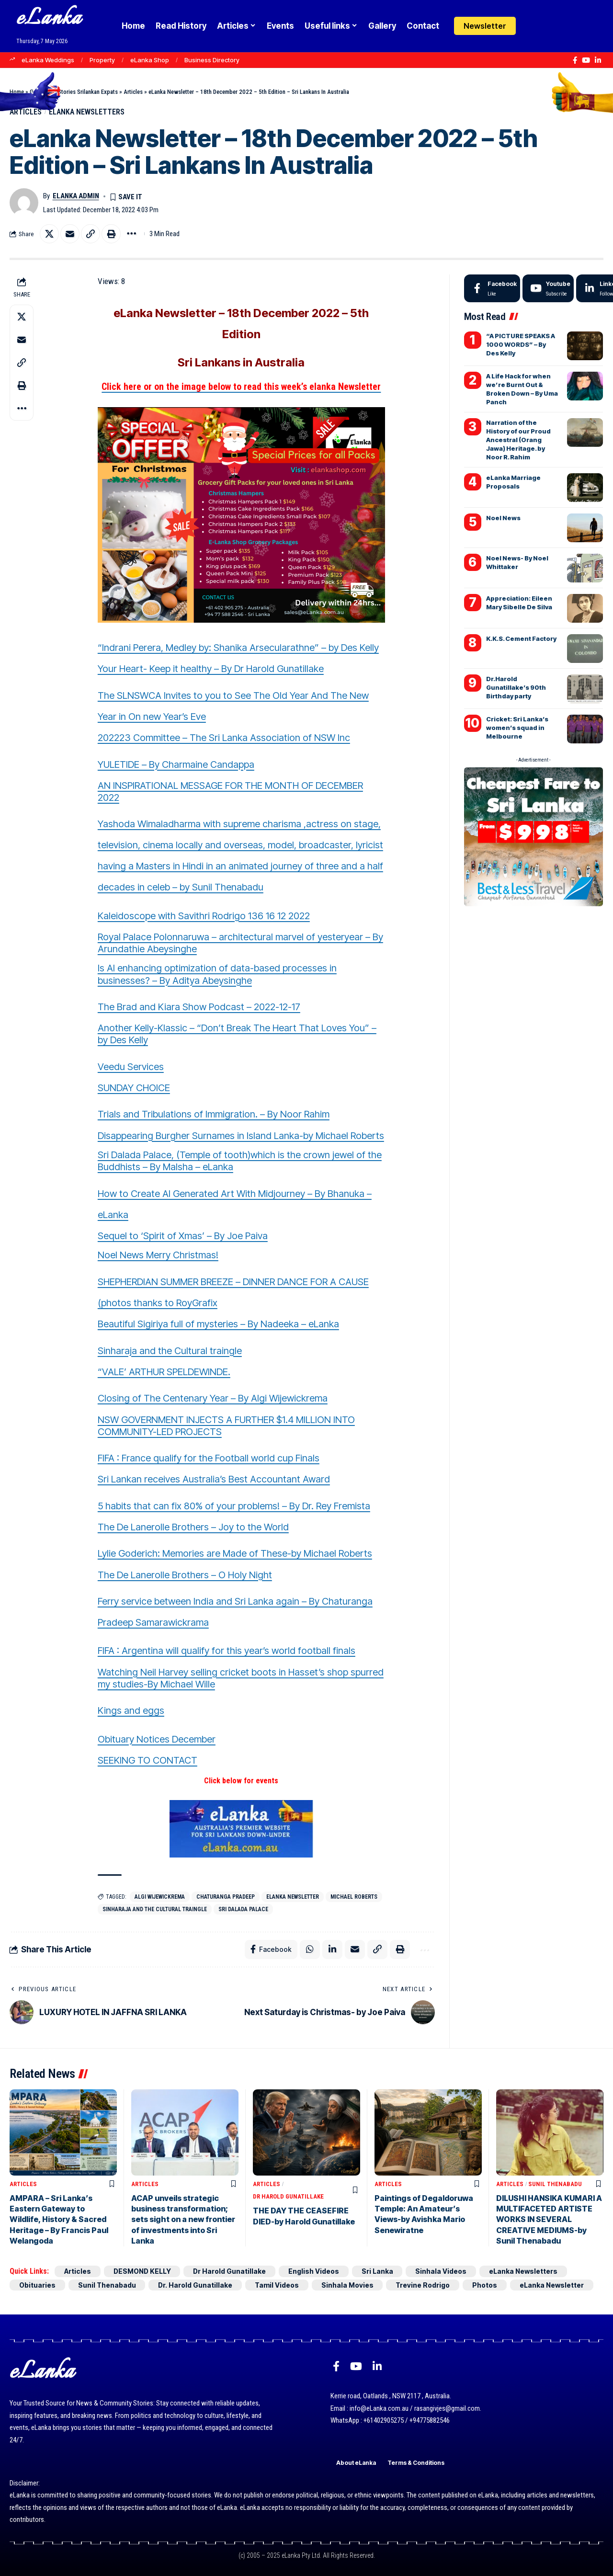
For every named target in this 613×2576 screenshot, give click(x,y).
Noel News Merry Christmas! (158, 1255)
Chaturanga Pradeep (225, 1896)
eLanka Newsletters (87, 111)
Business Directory (211, 60)
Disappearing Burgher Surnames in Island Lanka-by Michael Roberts (241, 1135)
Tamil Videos (278, 2285)
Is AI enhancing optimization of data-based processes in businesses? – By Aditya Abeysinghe (217, 974)
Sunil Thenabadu (555, 2184)
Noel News (503, 518)
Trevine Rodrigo (424, 2285)
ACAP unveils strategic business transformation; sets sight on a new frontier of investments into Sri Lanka (183, 2219)
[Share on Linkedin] (332, 1950)
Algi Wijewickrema (160, 1896)
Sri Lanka (379, 2271)
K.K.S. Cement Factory (521, 638)
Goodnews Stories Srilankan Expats (74, 91)
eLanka (48, 19)
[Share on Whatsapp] (310, 1950)
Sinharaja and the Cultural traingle (170, 1350)
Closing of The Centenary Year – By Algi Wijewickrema (213, 1398)
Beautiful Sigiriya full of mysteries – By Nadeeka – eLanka (218, 1324)
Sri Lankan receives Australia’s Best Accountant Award (214, 1479)
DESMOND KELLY (143, 2271)
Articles (133, 91)
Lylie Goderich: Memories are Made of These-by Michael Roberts (235, 1554)
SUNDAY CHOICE (134, 1088)
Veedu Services (131, 1066)
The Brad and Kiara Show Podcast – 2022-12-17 (199, 1007)
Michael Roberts (353, 1896)
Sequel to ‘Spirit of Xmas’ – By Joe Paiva (183, 1236)
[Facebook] (574, 60)
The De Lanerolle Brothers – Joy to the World (193, 1527)
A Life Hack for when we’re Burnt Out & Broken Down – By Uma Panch (522, 389)
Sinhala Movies (348, 2285)
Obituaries (37, 2285)
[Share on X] (49, 233)
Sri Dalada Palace (243, 1909)
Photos (486, 2285)
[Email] (69, 233)
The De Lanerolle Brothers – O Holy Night (185, 1575)
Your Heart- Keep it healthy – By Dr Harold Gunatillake (211, 669)
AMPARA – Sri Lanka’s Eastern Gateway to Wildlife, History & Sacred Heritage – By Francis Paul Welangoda (59, 2219)
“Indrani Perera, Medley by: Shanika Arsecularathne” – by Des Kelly (238, 647)
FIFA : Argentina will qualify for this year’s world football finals (226, 1651)
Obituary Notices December (157, 1739)
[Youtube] (548, 288)
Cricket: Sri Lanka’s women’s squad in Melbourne (517, 727)
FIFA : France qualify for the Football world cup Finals (208, 1458)
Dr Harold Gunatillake (288, 2196)
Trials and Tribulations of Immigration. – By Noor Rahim (213, 1114)
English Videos (315, 2271)
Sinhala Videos (443, 2271)
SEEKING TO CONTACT (147, 1760)
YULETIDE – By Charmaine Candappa (176, 764)
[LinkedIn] (597, 60)
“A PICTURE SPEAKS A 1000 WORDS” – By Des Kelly (520, 344)
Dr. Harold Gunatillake (196, 2285)
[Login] (533, 26)
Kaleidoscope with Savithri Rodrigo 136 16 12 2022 (204, 916)
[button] (552, 25)
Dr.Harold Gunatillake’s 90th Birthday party (516, 687)
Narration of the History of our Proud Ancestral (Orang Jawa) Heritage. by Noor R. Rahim (518, 440)
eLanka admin (76, 196)
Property (102, 60)
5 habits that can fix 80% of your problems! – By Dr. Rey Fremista (234, 1506)
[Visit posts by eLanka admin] (24, 202)
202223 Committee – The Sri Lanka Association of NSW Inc (224, 737)
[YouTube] (585, 60)
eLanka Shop (149, 60)
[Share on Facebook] (271, 1950)
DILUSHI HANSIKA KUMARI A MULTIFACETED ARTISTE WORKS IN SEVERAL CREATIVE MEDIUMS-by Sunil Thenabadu (549, 2219)
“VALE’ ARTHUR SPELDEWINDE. (164, 1372)
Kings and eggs (131, 1710)
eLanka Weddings (48, 60)
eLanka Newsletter (292, 1896)
